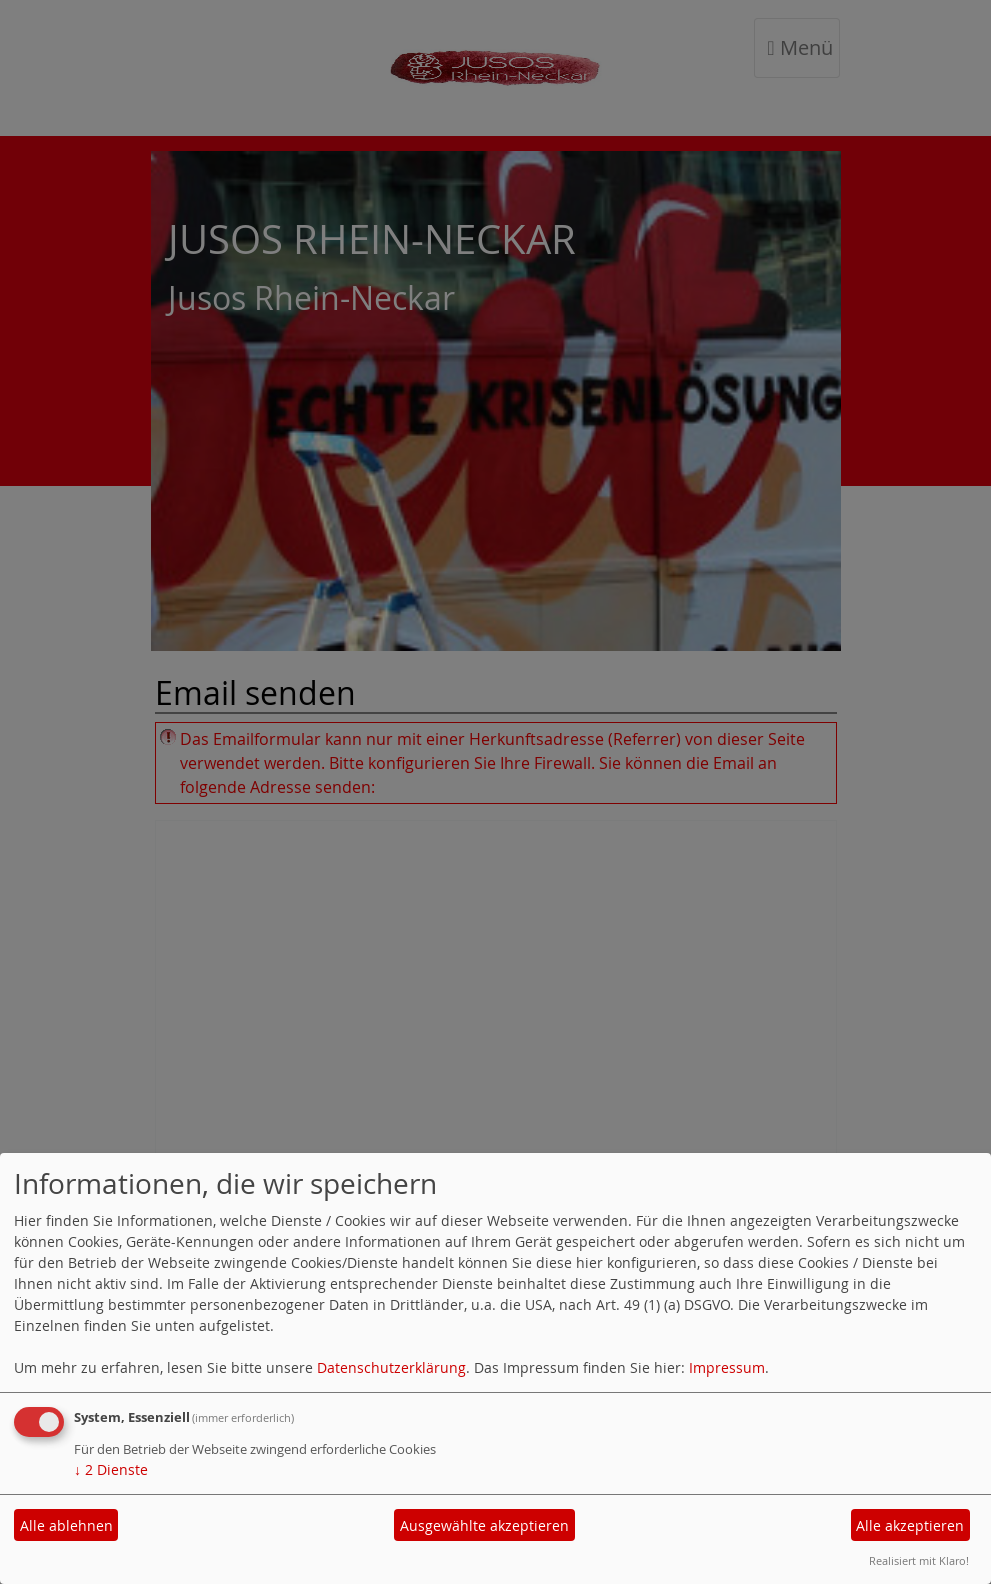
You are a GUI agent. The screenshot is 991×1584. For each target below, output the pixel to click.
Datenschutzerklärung (391, 1367)
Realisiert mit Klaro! (919, 1560)
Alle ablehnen (66, 1525)
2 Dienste (111, 1469)
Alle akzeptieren (910, 1525)
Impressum (727, 1367)
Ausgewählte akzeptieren (484, 1525)
